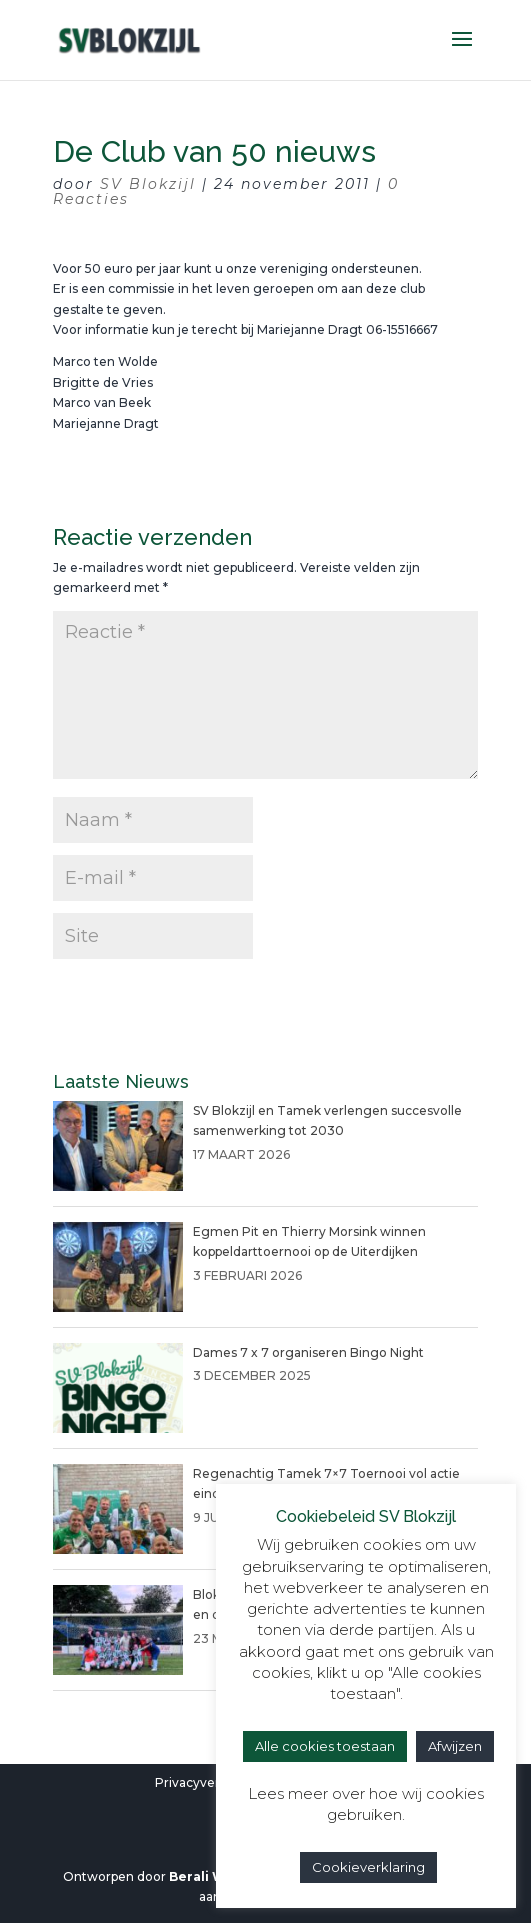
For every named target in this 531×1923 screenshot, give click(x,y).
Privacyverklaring (208, 1782)
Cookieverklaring (368, 1867)
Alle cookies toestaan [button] (325, 1746)
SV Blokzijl (148, 184)
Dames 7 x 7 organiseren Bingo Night (308, 1352)
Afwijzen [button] (455, 1746)
